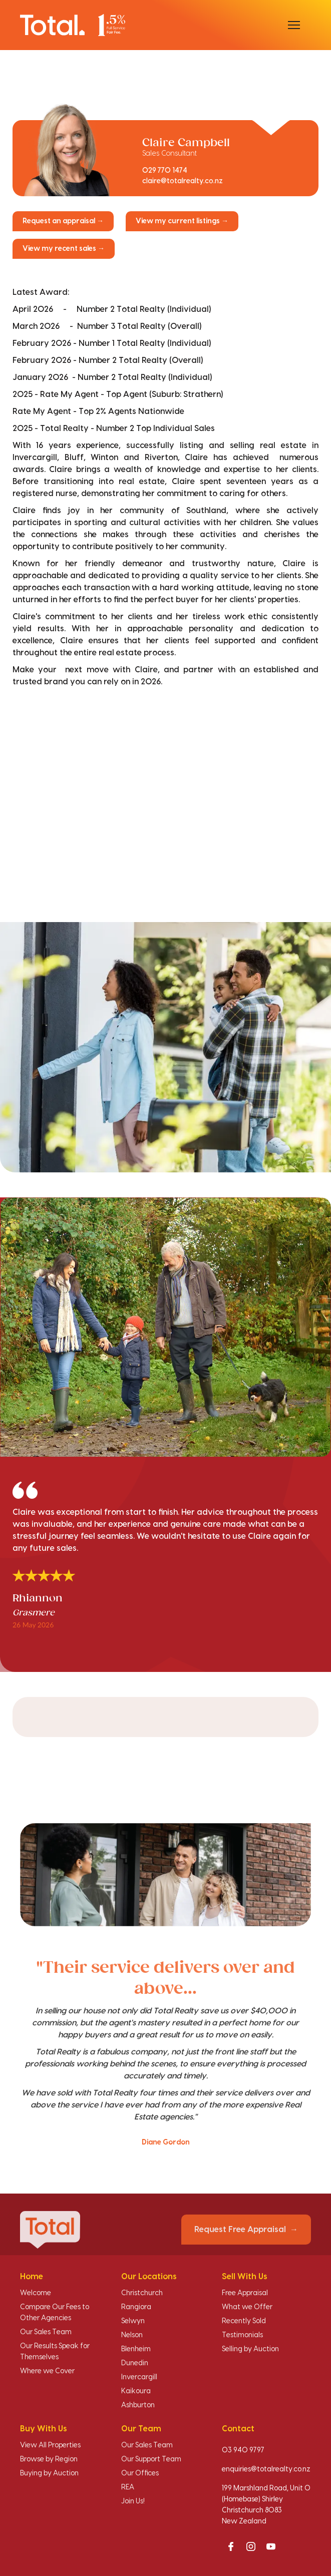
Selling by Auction (250, 2349)
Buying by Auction (49, 2473)
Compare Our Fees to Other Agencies (54, 2313)
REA (127, 2487)
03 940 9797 (243, 2450)
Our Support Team (151, 2459)
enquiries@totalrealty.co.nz (266, 2469)
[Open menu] (294, 25)
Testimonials (242, 2335)
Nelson (132, 2335)
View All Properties (50, 2445)
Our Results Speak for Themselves (55, 2352)
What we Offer (247, 2307)
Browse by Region (49, 2459)
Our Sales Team (46, 2332)
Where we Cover (47, 2371)
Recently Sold (244, 2321)
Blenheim (136, 2349)
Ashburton (138, 2405)
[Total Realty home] (72, 25)
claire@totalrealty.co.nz (182, 181)
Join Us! (133, 2501)
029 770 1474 (164, 170)
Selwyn (133, 2321)
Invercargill (139, 2377)
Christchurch (142, 2293)
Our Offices (140, 2473)
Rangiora (136, 2307)
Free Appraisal (245, 2293)
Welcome (35, 2293)
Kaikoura (136, 2391)
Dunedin (134, 2363)
